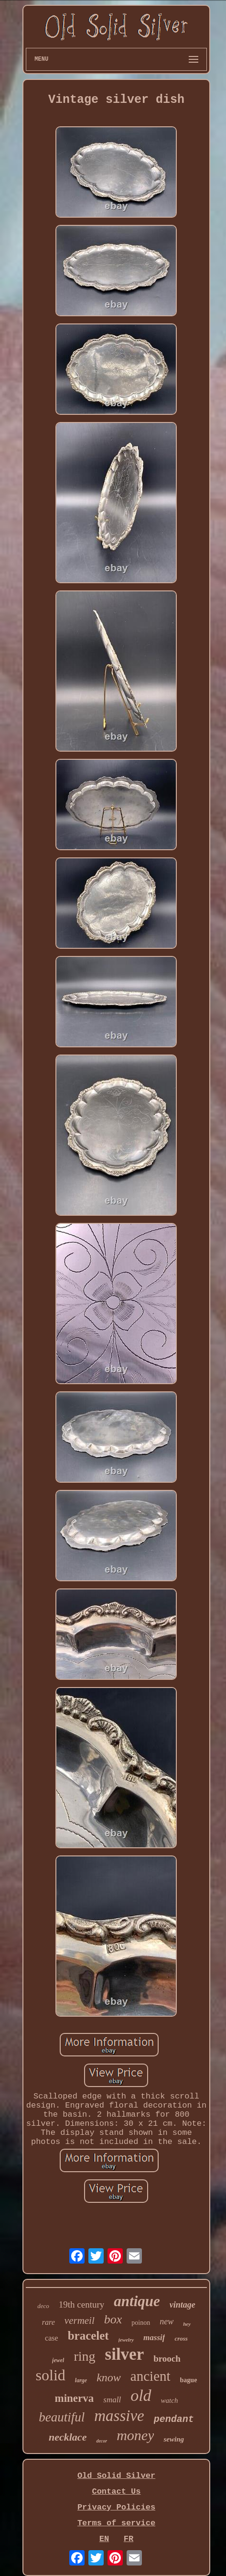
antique (137, 2301)
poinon (140, 2322)
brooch (167, 2359)
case (51, 2338)
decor (101, 2440)
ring (84, 2356)
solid (50, 2375)
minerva (74, 2398)
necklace (67, 2437)
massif (154, 2337)
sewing (173, 2439)
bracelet (88, 2335)
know (109, 2377)
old (140, 2395)
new (166, 2321)
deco (43, 2306)
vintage (182, 2305)
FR (128, 2538)
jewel (58, 2360)
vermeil (80, 2320)
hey (187, 2324)
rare (48, 2322)
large (81, 2380)
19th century (82, 2304)
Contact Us (116, 2491)
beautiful (62, 2417)
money (135, 2435)
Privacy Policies (116, 2507)
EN (104, 2538)
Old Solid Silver (116, 2475)
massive (119, 2415)
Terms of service (116, 2523)
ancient (150, 2376)
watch (169, 2400)
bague (188, 2380)
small (112, 2399)
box (113, 2319)
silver (124, 2354)
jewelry (126, 2340)
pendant (174, 2419)
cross (180, 2338)
